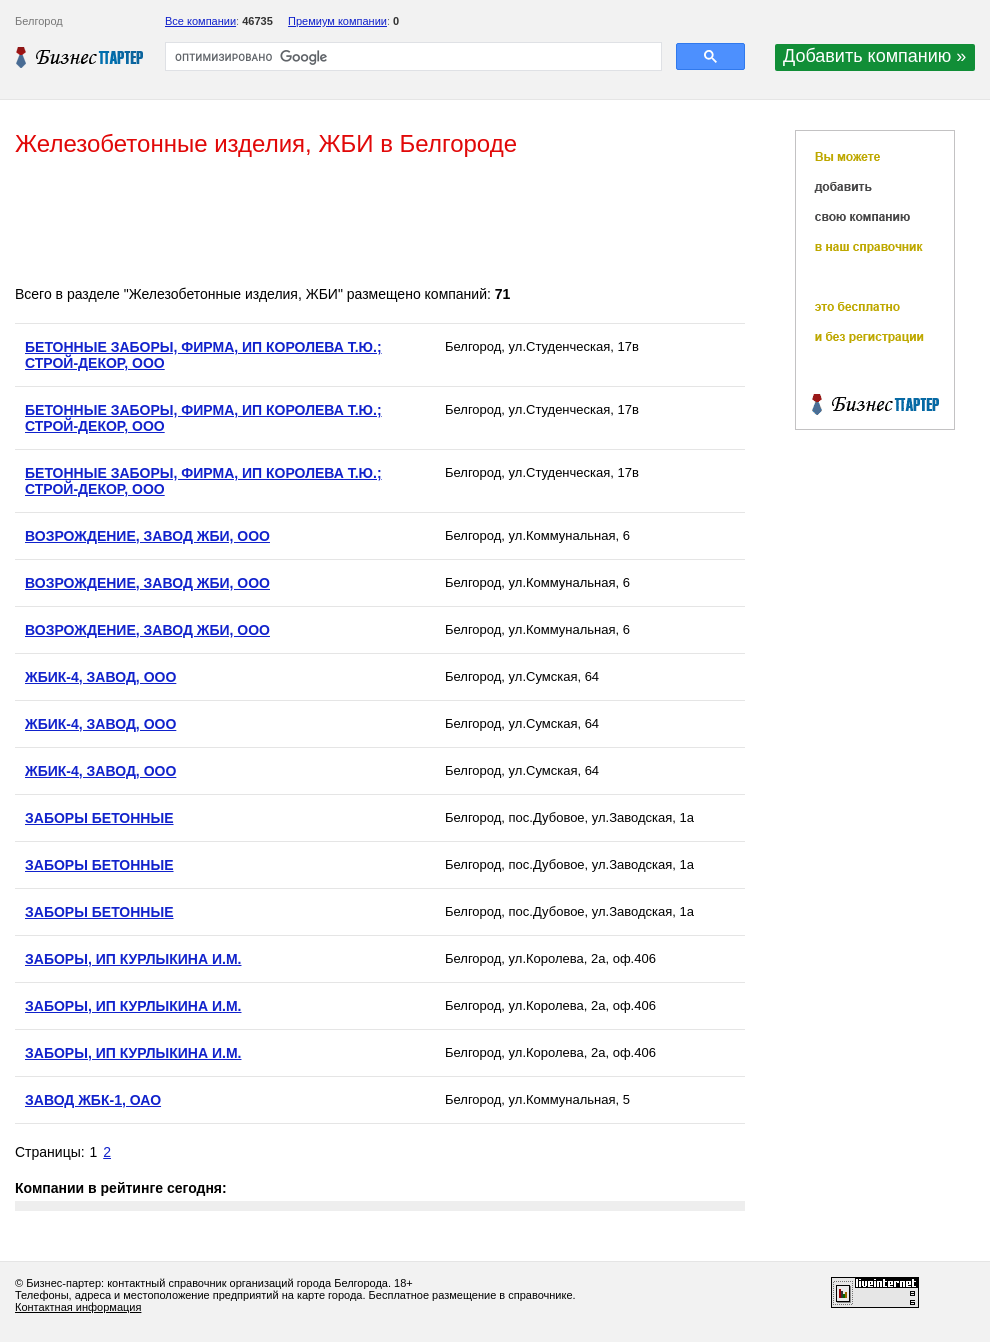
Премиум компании (337, 21)
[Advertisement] (379, 223)
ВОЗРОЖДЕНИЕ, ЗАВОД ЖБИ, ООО (147, 536)
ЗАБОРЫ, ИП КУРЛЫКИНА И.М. (133, 959)
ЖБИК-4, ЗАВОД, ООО (100, 677)
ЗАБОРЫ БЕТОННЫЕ (99, 818)
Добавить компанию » (874, 56)
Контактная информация (78, 1307)
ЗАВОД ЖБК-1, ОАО (93, 1100)
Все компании (200, 21)
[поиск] (411, 57)
